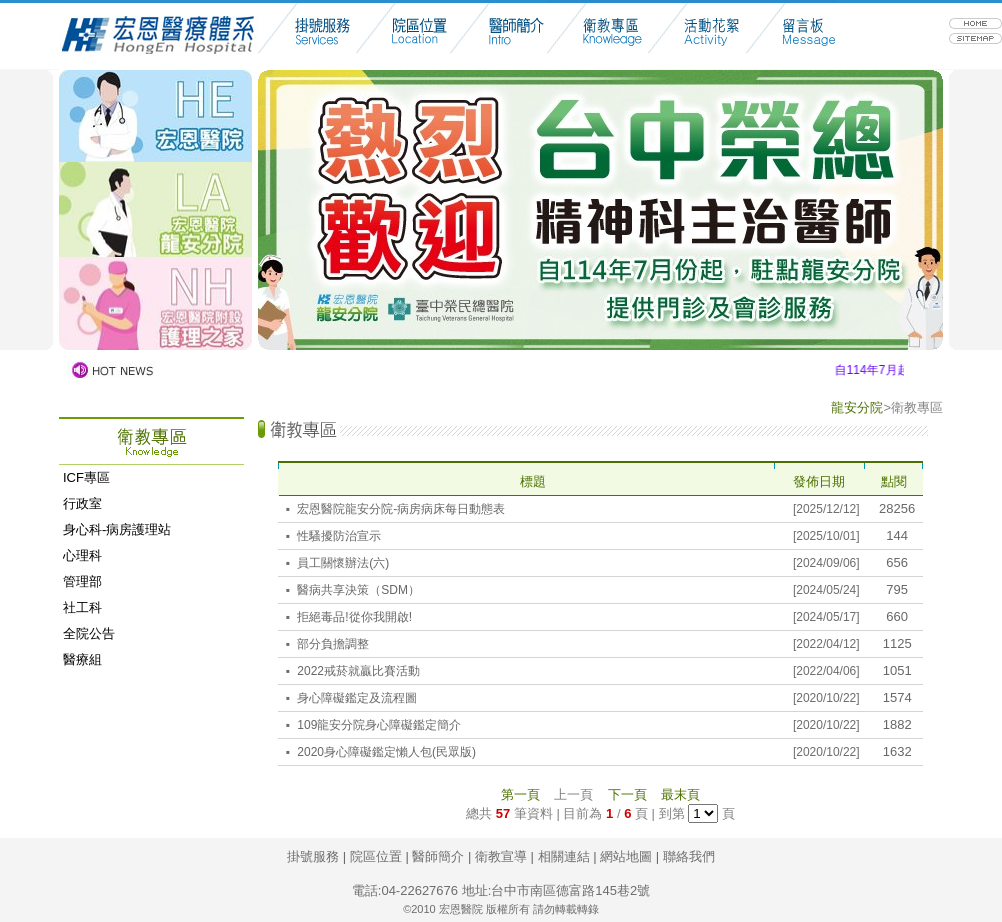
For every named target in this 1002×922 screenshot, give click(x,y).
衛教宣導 (501, 856)
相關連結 (564, 856)
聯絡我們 (689, 856)
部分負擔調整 (333, 644)
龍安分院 (857, 407)
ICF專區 (86, 477)
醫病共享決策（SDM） (358, 590)
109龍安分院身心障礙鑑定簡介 (379, 725)
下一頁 (627, 794)
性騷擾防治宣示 (339, 536)
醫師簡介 (438, 856)
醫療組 (82, 659)
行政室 (82, 503)
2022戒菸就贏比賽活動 (358, 671)
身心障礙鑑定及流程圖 (357, 698)
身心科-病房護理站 (117, 529)
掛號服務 (313, 856)
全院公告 (89, 633)
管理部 (82, 581)
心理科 (82, 555)
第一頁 (520, 794)
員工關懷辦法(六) (343, 563)
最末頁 (680, 794)
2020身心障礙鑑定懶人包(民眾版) (386, 752)
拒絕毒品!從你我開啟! (354, 617)
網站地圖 (626, 856)
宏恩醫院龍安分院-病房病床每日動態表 (401, 509)
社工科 (82, 607)
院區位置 (376, 856)
